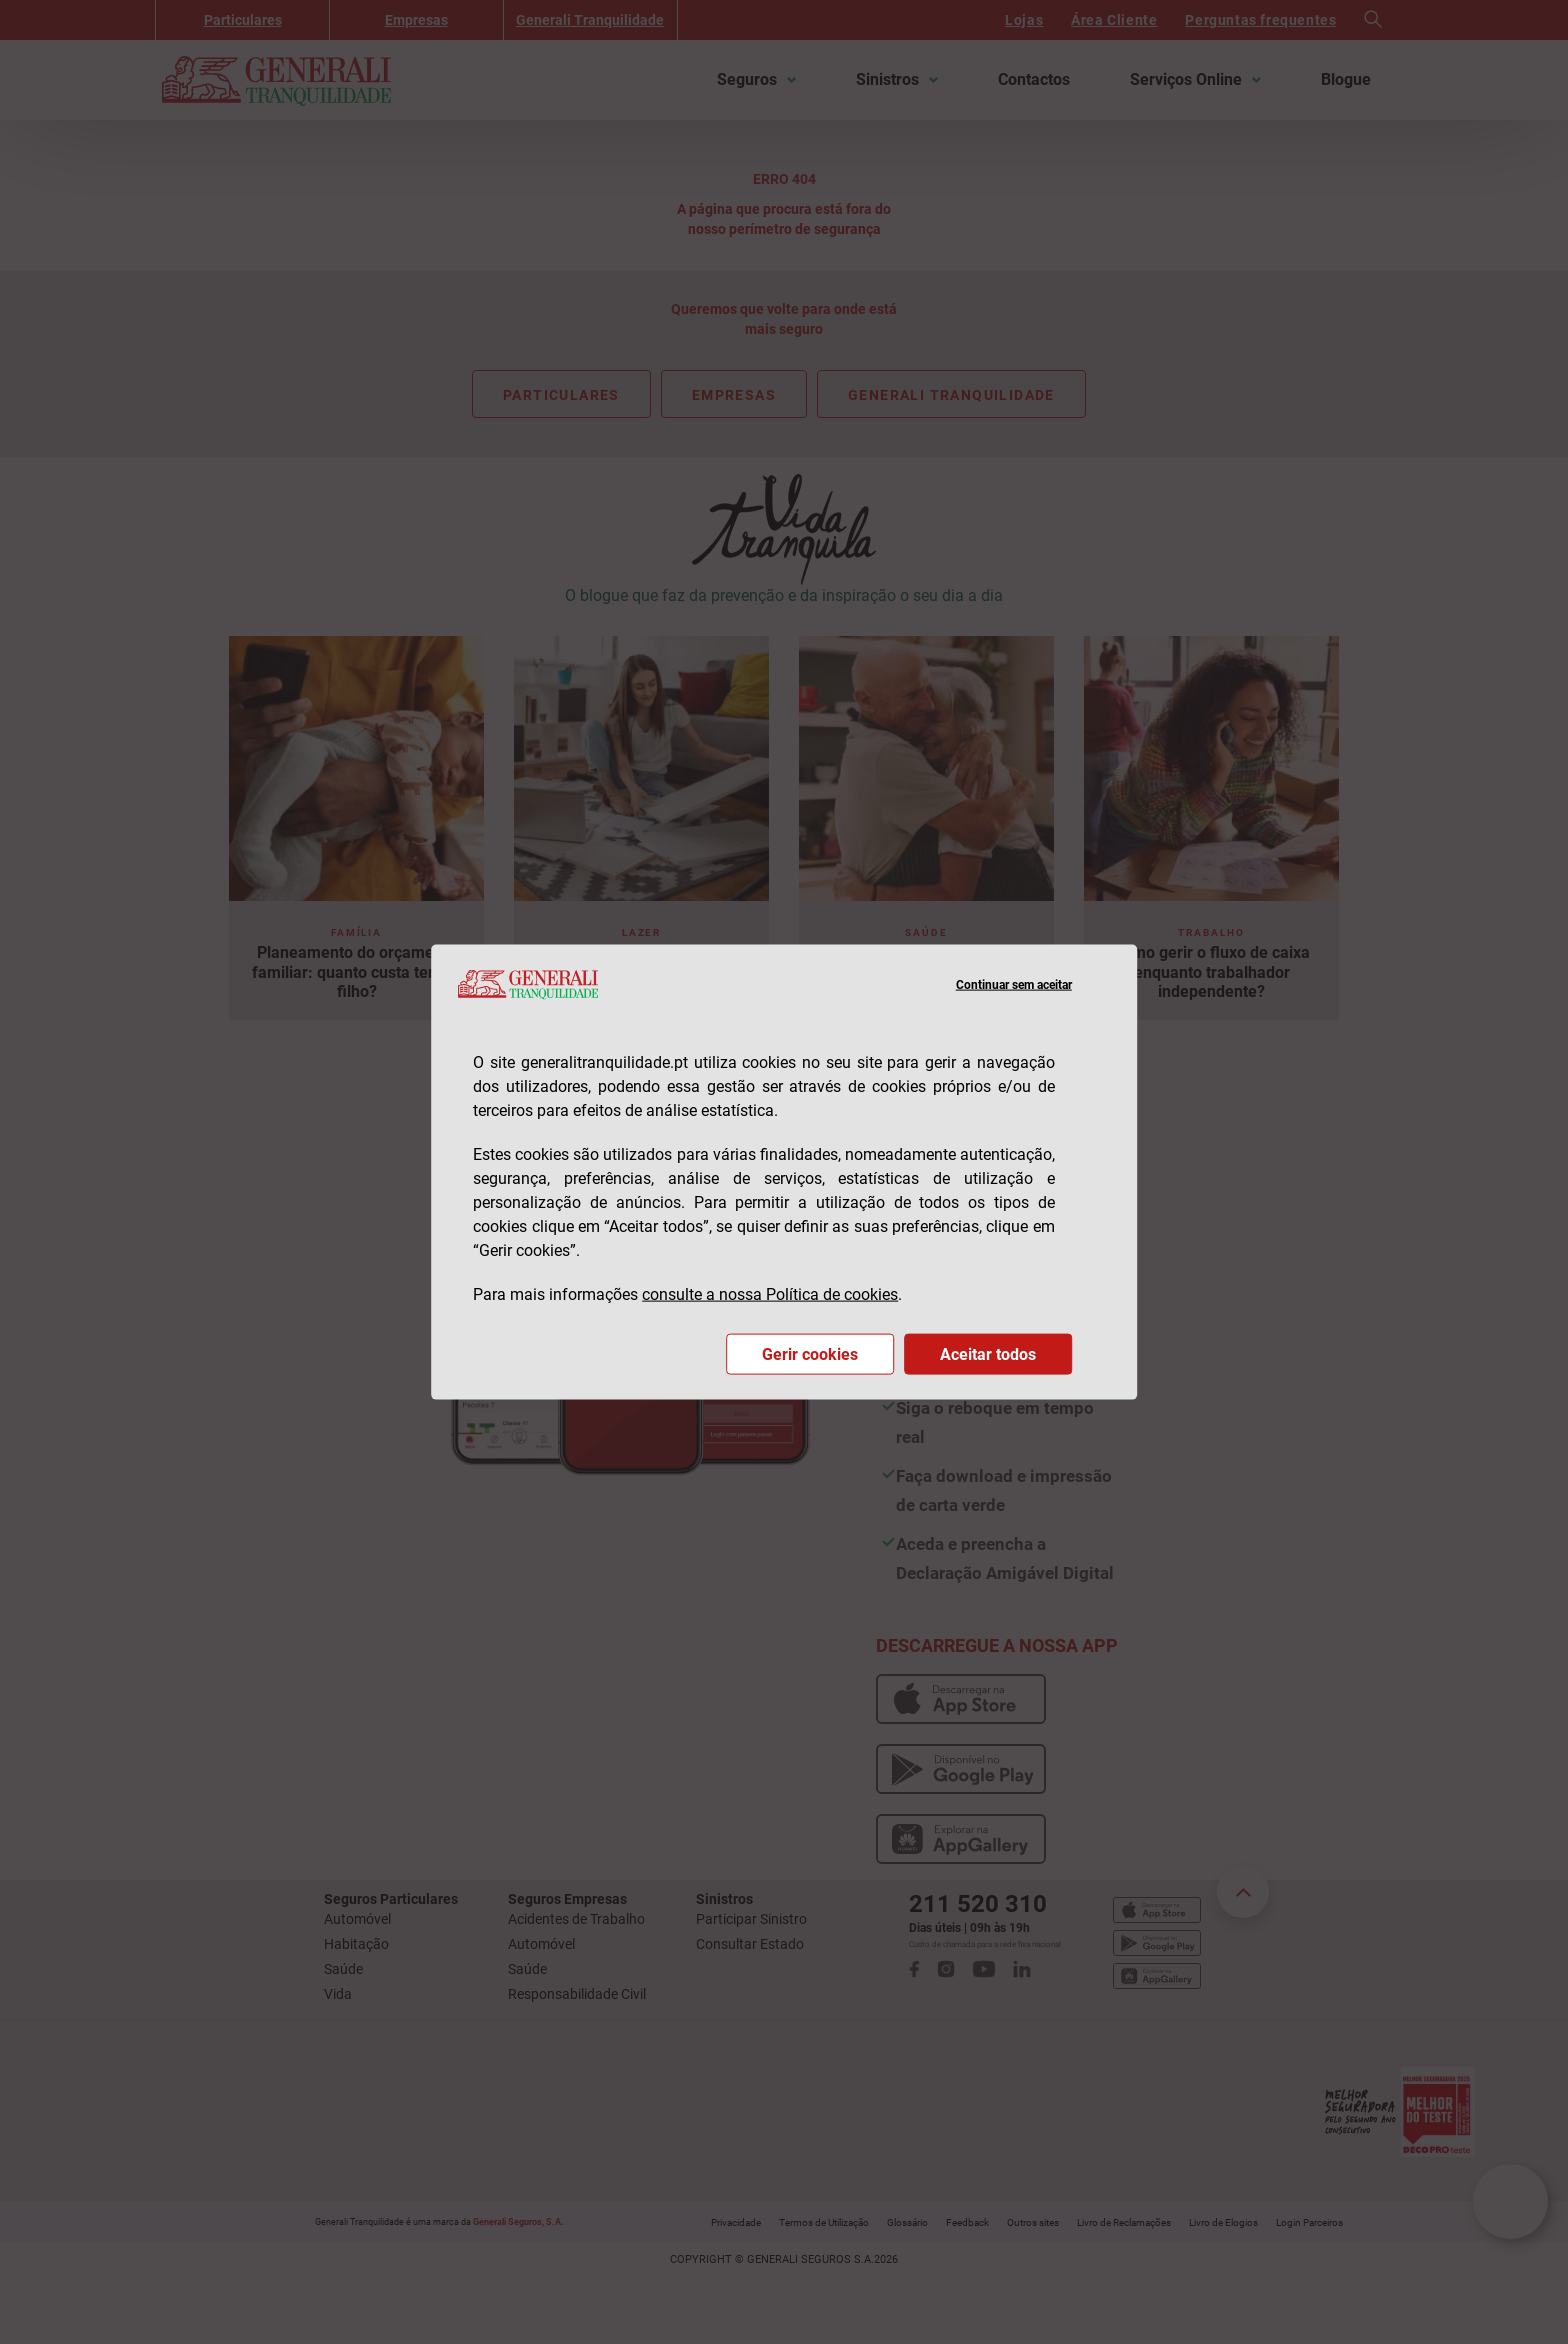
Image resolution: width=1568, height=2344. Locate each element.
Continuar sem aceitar (1014, 984)
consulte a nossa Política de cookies (770, 1293)
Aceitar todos (988, 1353)
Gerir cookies (810, 1353)
